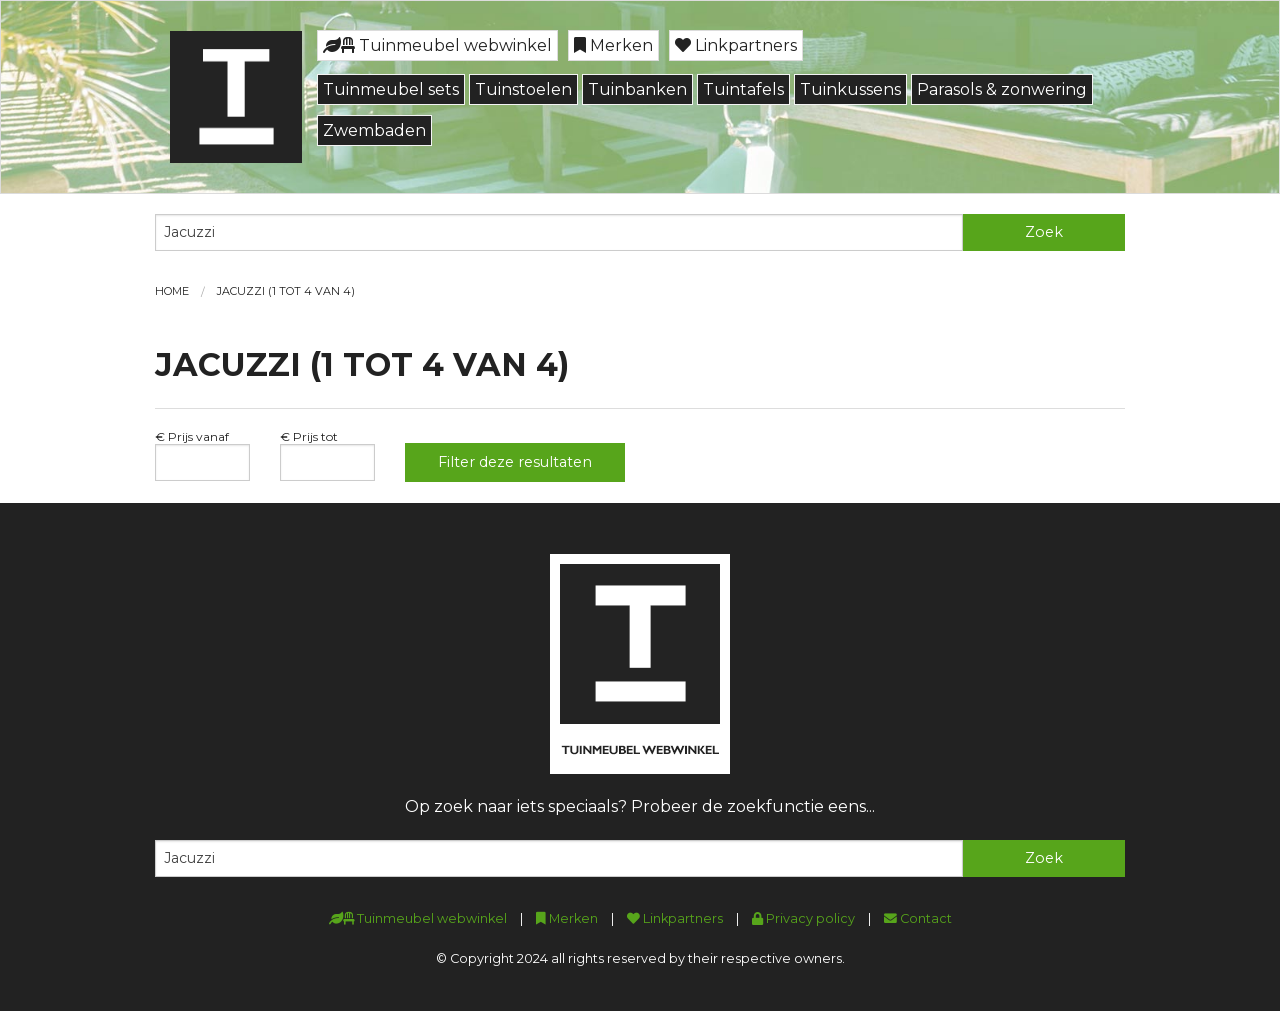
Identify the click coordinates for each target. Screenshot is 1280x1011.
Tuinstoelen (523, 89)
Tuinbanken (637, 89)
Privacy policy (803, 918)
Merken (613, 45)
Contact (918, 918)
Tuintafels (743, 89)
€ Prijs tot (309, 436)
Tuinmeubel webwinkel (437, 45)
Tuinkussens (850, 89)
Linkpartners (736, 45)
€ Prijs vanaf (192, 436)
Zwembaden (374, 130)
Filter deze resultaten (515, 462)
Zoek (1044, 232)
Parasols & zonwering (1002, 89)
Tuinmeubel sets (391, 89)
